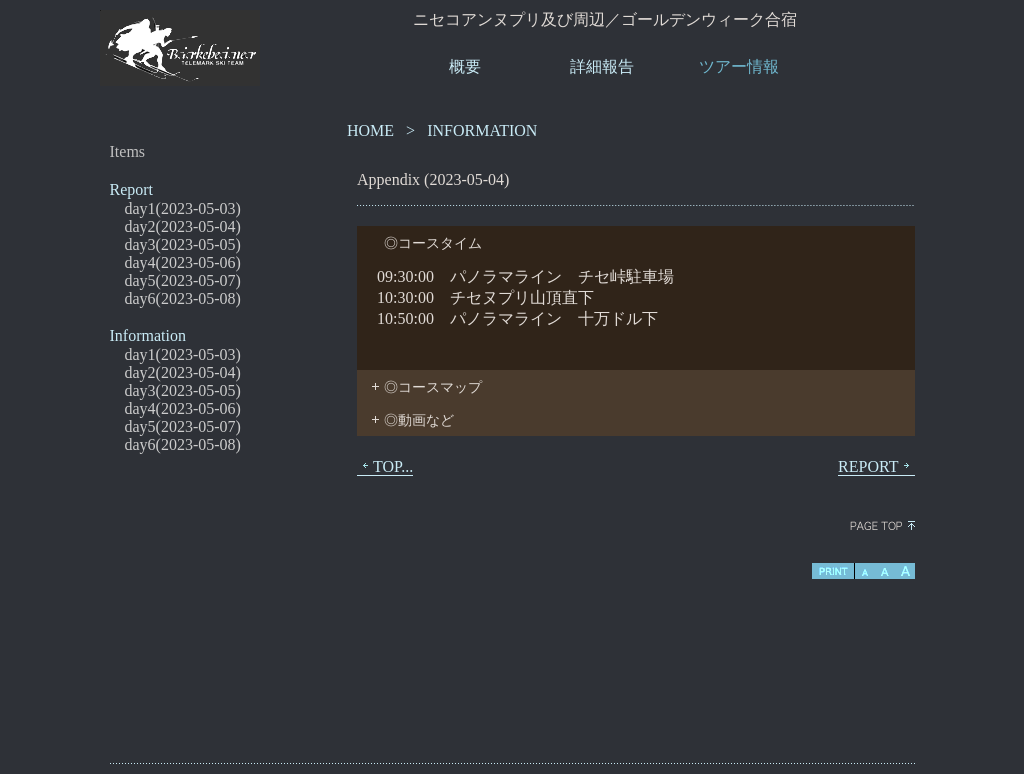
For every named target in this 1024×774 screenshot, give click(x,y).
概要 (465, 66)
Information (148, 335)
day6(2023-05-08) (183, 298)
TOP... (385, 467)
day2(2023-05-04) (183, 226)
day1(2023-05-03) (183, 208)
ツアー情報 (739, 66)
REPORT (876, 467)
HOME (370, 130)
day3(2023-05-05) (183, 244)
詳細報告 (602, 66)
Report (132, 189)
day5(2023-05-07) (183, 280)
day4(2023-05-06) (183, 262)
